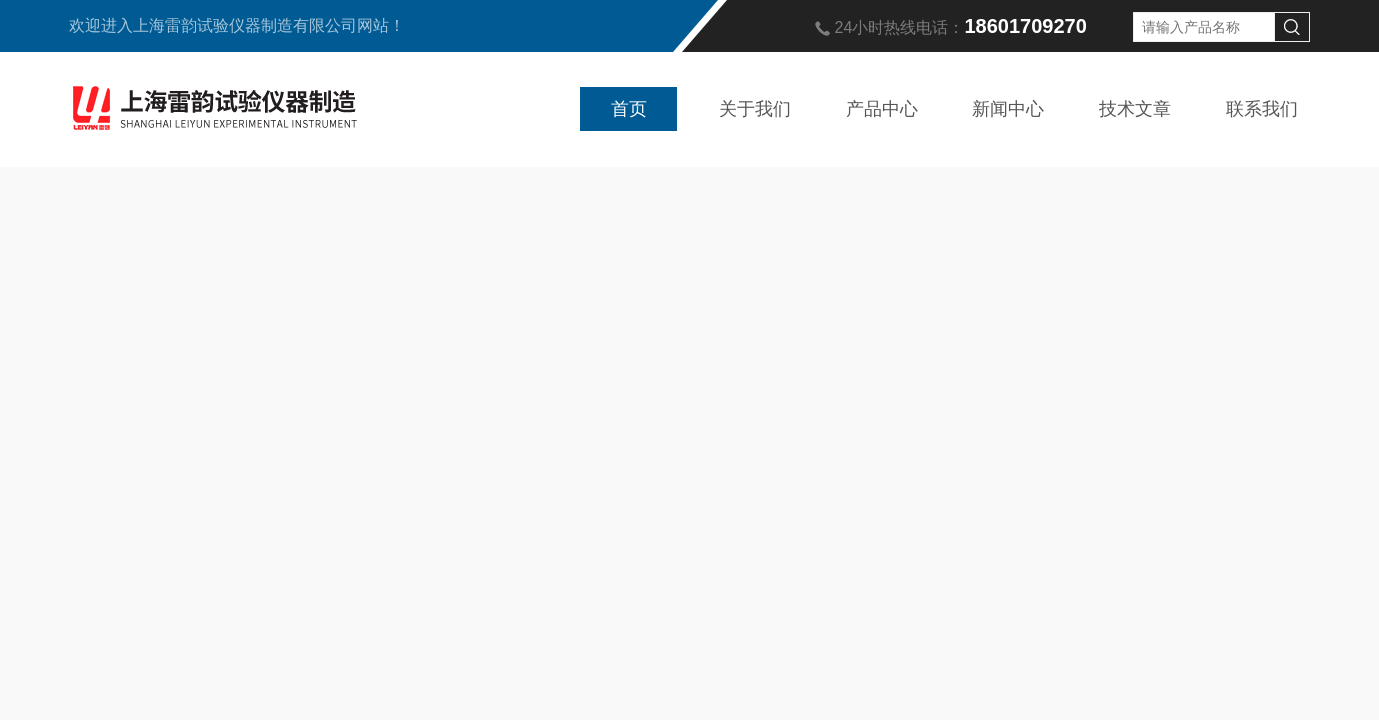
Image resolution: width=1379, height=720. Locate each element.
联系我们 (1262, 109)
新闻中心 (1008, 109)
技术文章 (1135, 109)
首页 (629, 109)
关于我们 (755, 109)
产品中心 (882, 109)
